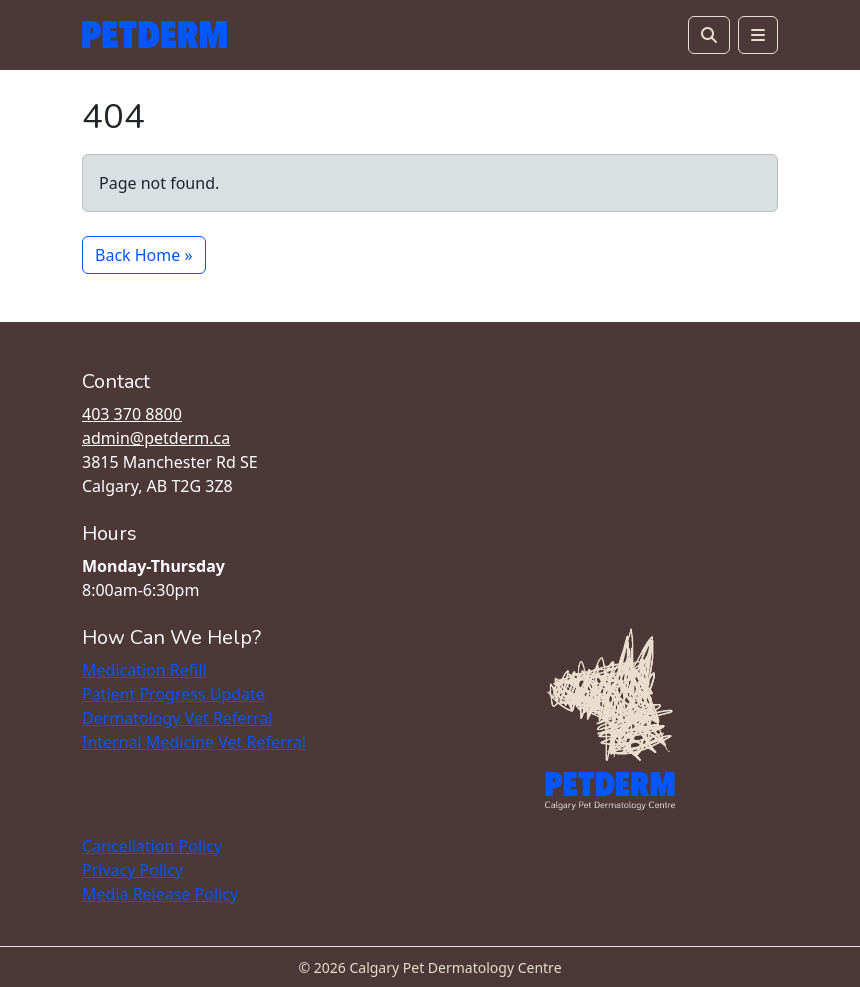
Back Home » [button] (144, 255)
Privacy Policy (132, 870)
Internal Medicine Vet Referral (194, 742)
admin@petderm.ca (156, 438)
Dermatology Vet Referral (177, 718)
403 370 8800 (132, 414)
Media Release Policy (160, 894)
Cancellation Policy (152, 846)
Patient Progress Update (173, 694)
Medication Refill (144, 670)
